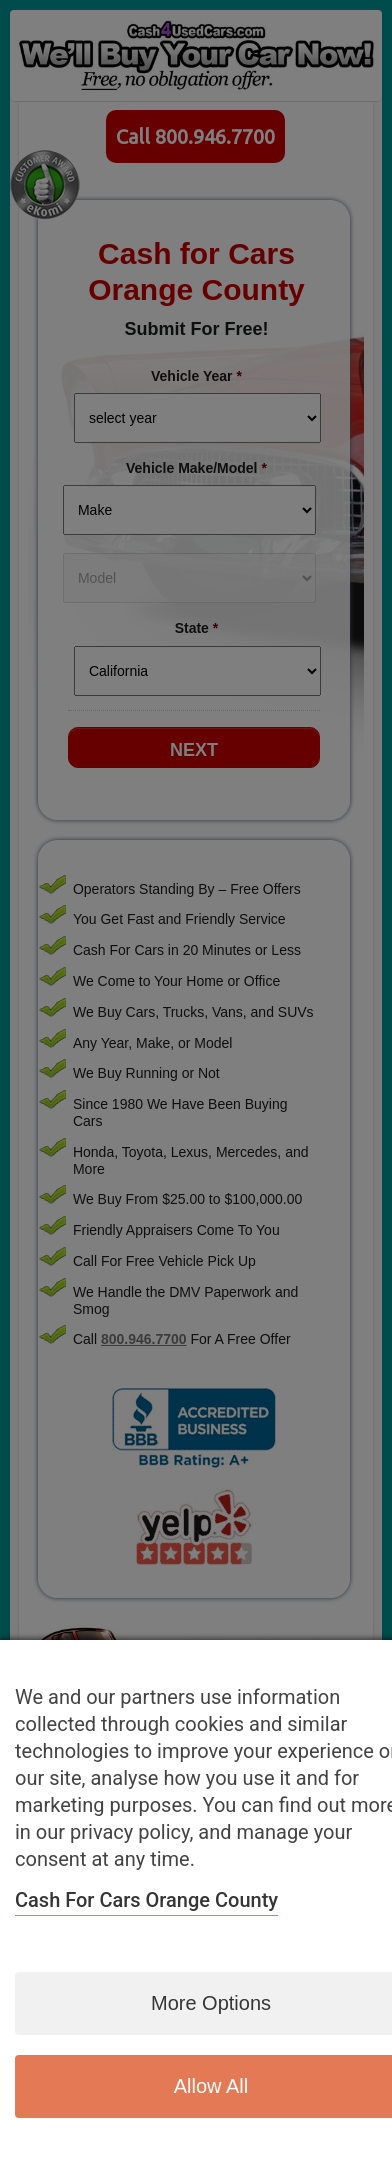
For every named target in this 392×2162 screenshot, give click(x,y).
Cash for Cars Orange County (146, 1900)
